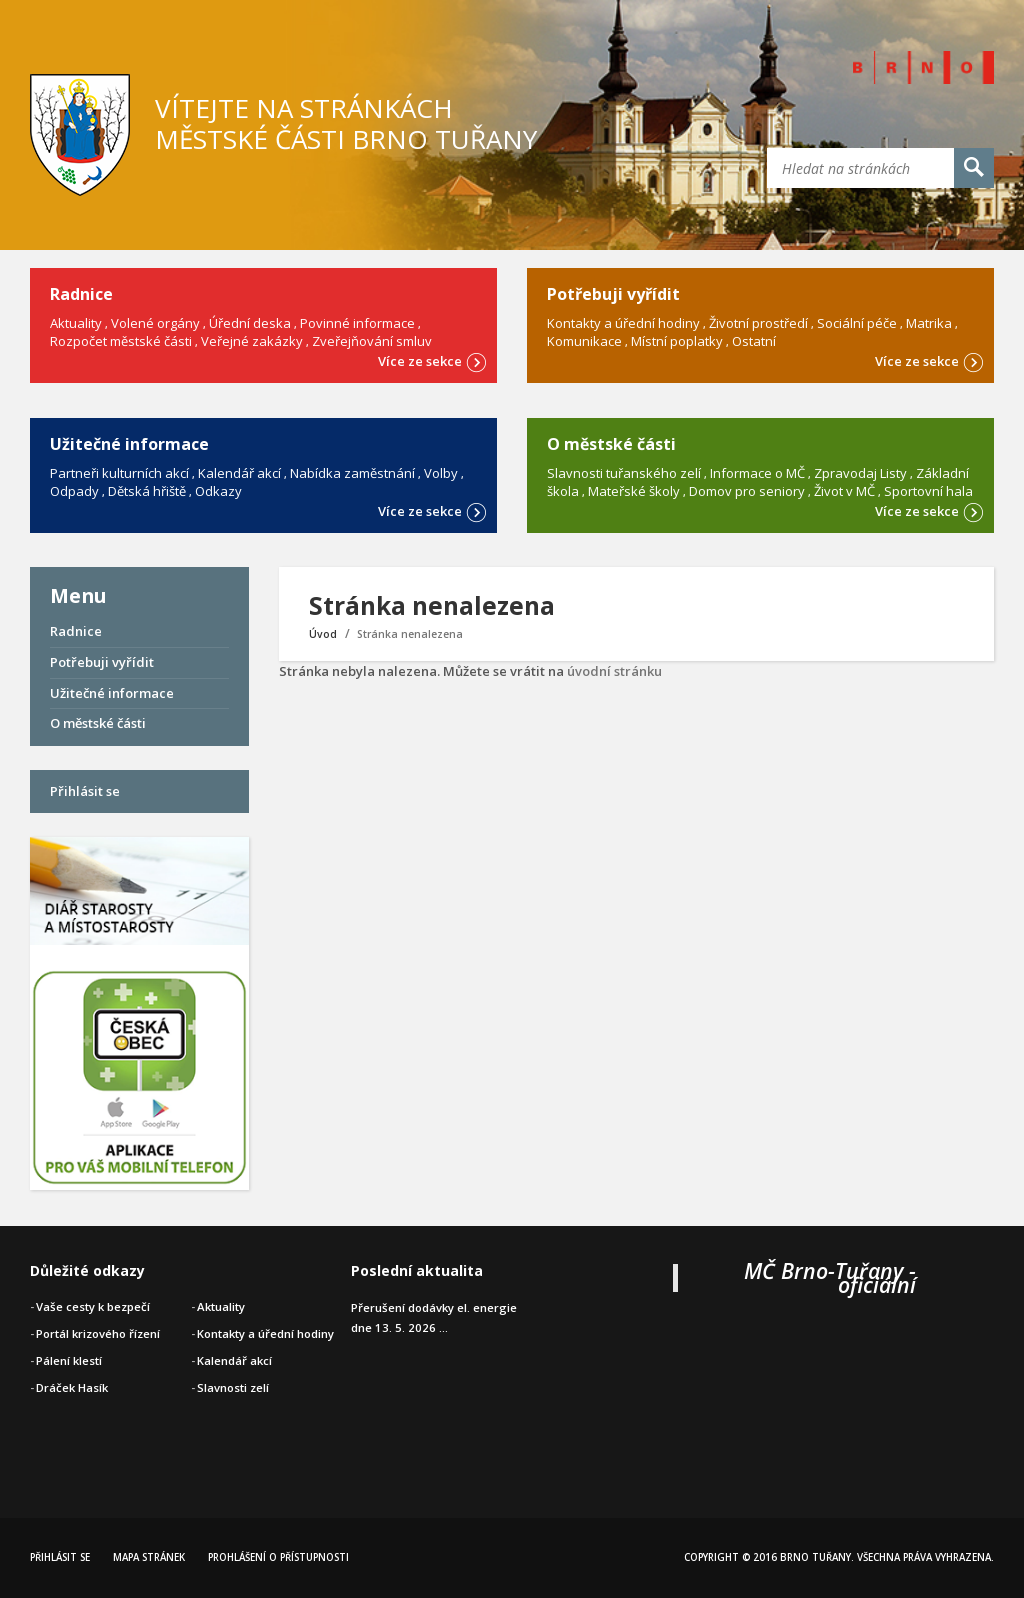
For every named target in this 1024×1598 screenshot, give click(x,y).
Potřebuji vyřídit (102, 662)
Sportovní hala (928, 491)
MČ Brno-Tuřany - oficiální (830, 1277)
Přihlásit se (85, 791)
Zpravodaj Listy (860, 473)
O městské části (98, 723)
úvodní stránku (614, 671)
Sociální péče (857, 323)
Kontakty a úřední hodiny (623, 323)
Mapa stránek (149, 1557)
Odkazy (218, 491)
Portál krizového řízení (98, 1333)
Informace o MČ (757, 473)
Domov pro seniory (747, 491)
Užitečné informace (112, 693)
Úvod (323, 634)
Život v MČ (844, 491)
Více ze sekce (432, 360)
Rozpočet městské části (121, 341)
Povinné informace (357, 323)
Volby (441, 473)
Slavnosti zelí (233, 1387)
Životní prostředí (758, 323)
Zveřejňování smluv (372, 341)
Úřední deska (250, 323)
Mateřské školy (634, 491)
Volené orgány (155, 323)
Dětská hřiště (147, 491)
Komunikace (584, 341)
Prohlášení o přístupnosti (278, 1557)
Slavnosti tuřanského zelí (624, 473)
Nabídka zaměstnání (352, 473)
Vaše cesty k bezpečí (93, 1306)
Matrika (929, 323)
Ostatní (754, 341)
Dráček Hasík (72, 1387)
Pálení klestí (69, 1360)
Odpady (74, 491)
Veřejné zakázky (252, 341)
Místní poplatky (677, 341)
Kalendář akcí (239, 473)
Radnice (76, 631)
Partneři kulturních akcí (119, 473)
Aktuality (76, 323)
